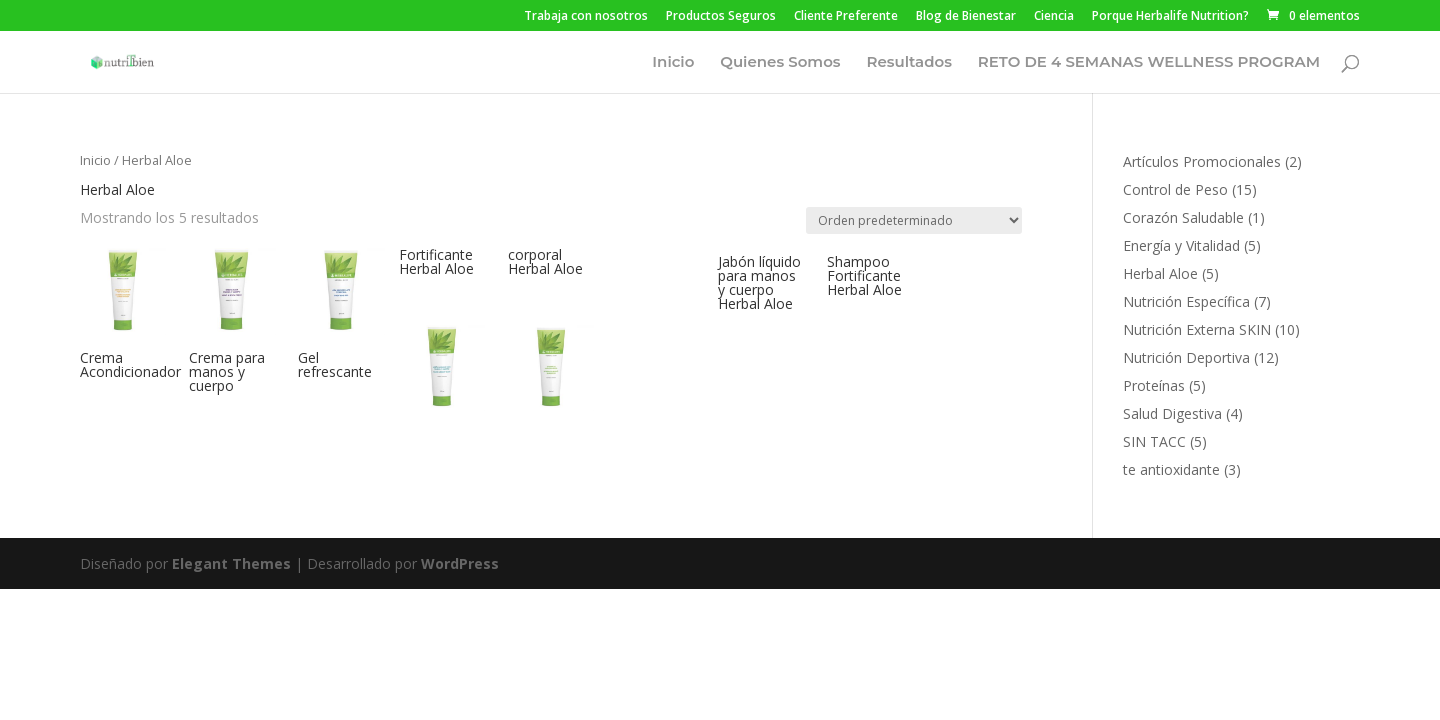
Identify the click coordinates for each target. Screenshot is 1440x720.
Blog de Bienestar (966, 17)
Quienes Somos (780, 63)
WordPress (460, 563)
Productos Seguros (721, 17)
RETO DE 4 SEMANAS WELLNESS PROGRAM (1149, 63)
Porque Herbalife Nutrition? (1170, 17)
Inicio (673, 63)
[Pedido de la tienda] (914, 220)
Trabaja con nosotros (586, 17)
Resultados (908, 63)
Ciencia (1054, 17)
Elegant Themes (231, 563)
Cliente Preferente (846, 17)
